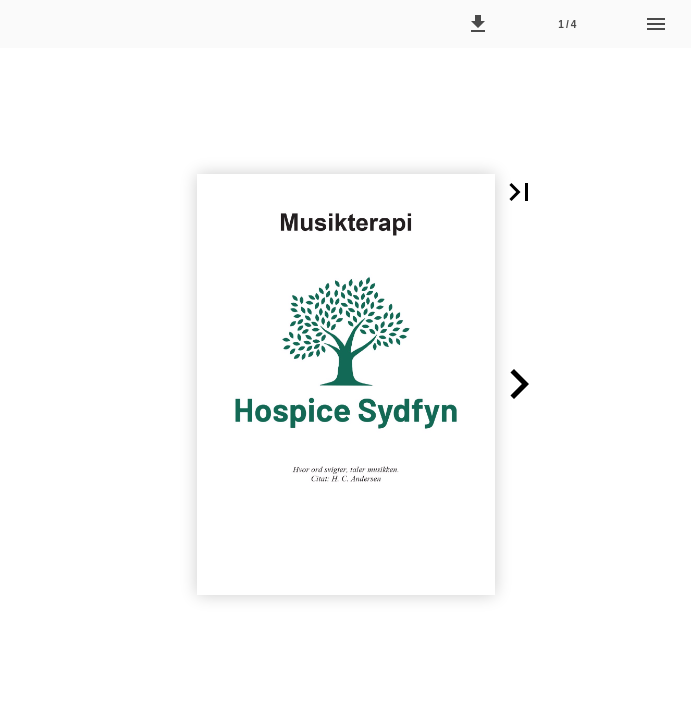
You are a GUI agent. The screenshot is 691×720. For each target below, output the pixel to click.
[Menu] (656, 24)
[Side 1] (567, 24)
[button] (478, 24)
